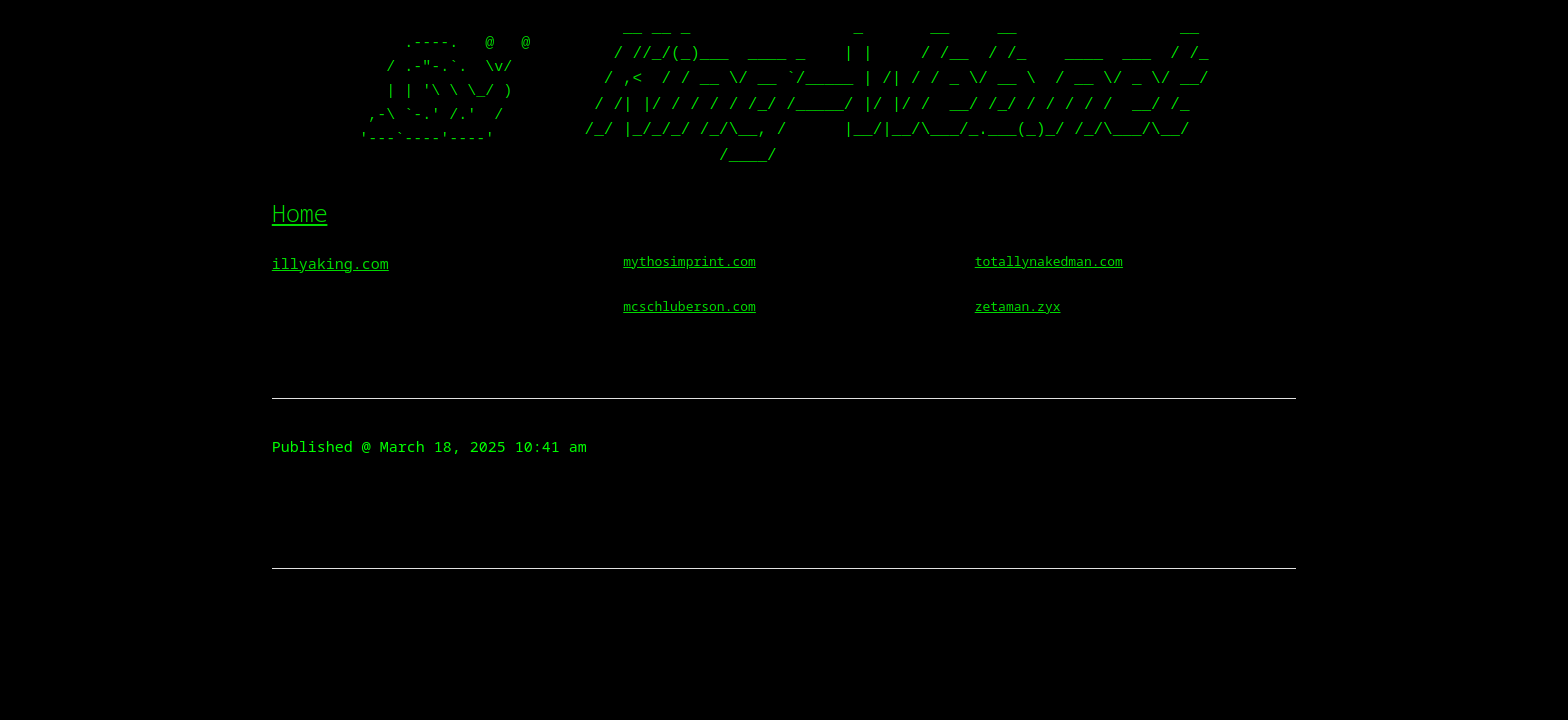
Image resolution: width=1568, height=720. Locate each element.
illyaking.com (330, 263)
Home (300, 212)
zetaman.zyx (1018, 306)
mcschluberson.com (689, 306)
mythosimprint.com (689, 261)
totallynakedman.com (1049, 261)
